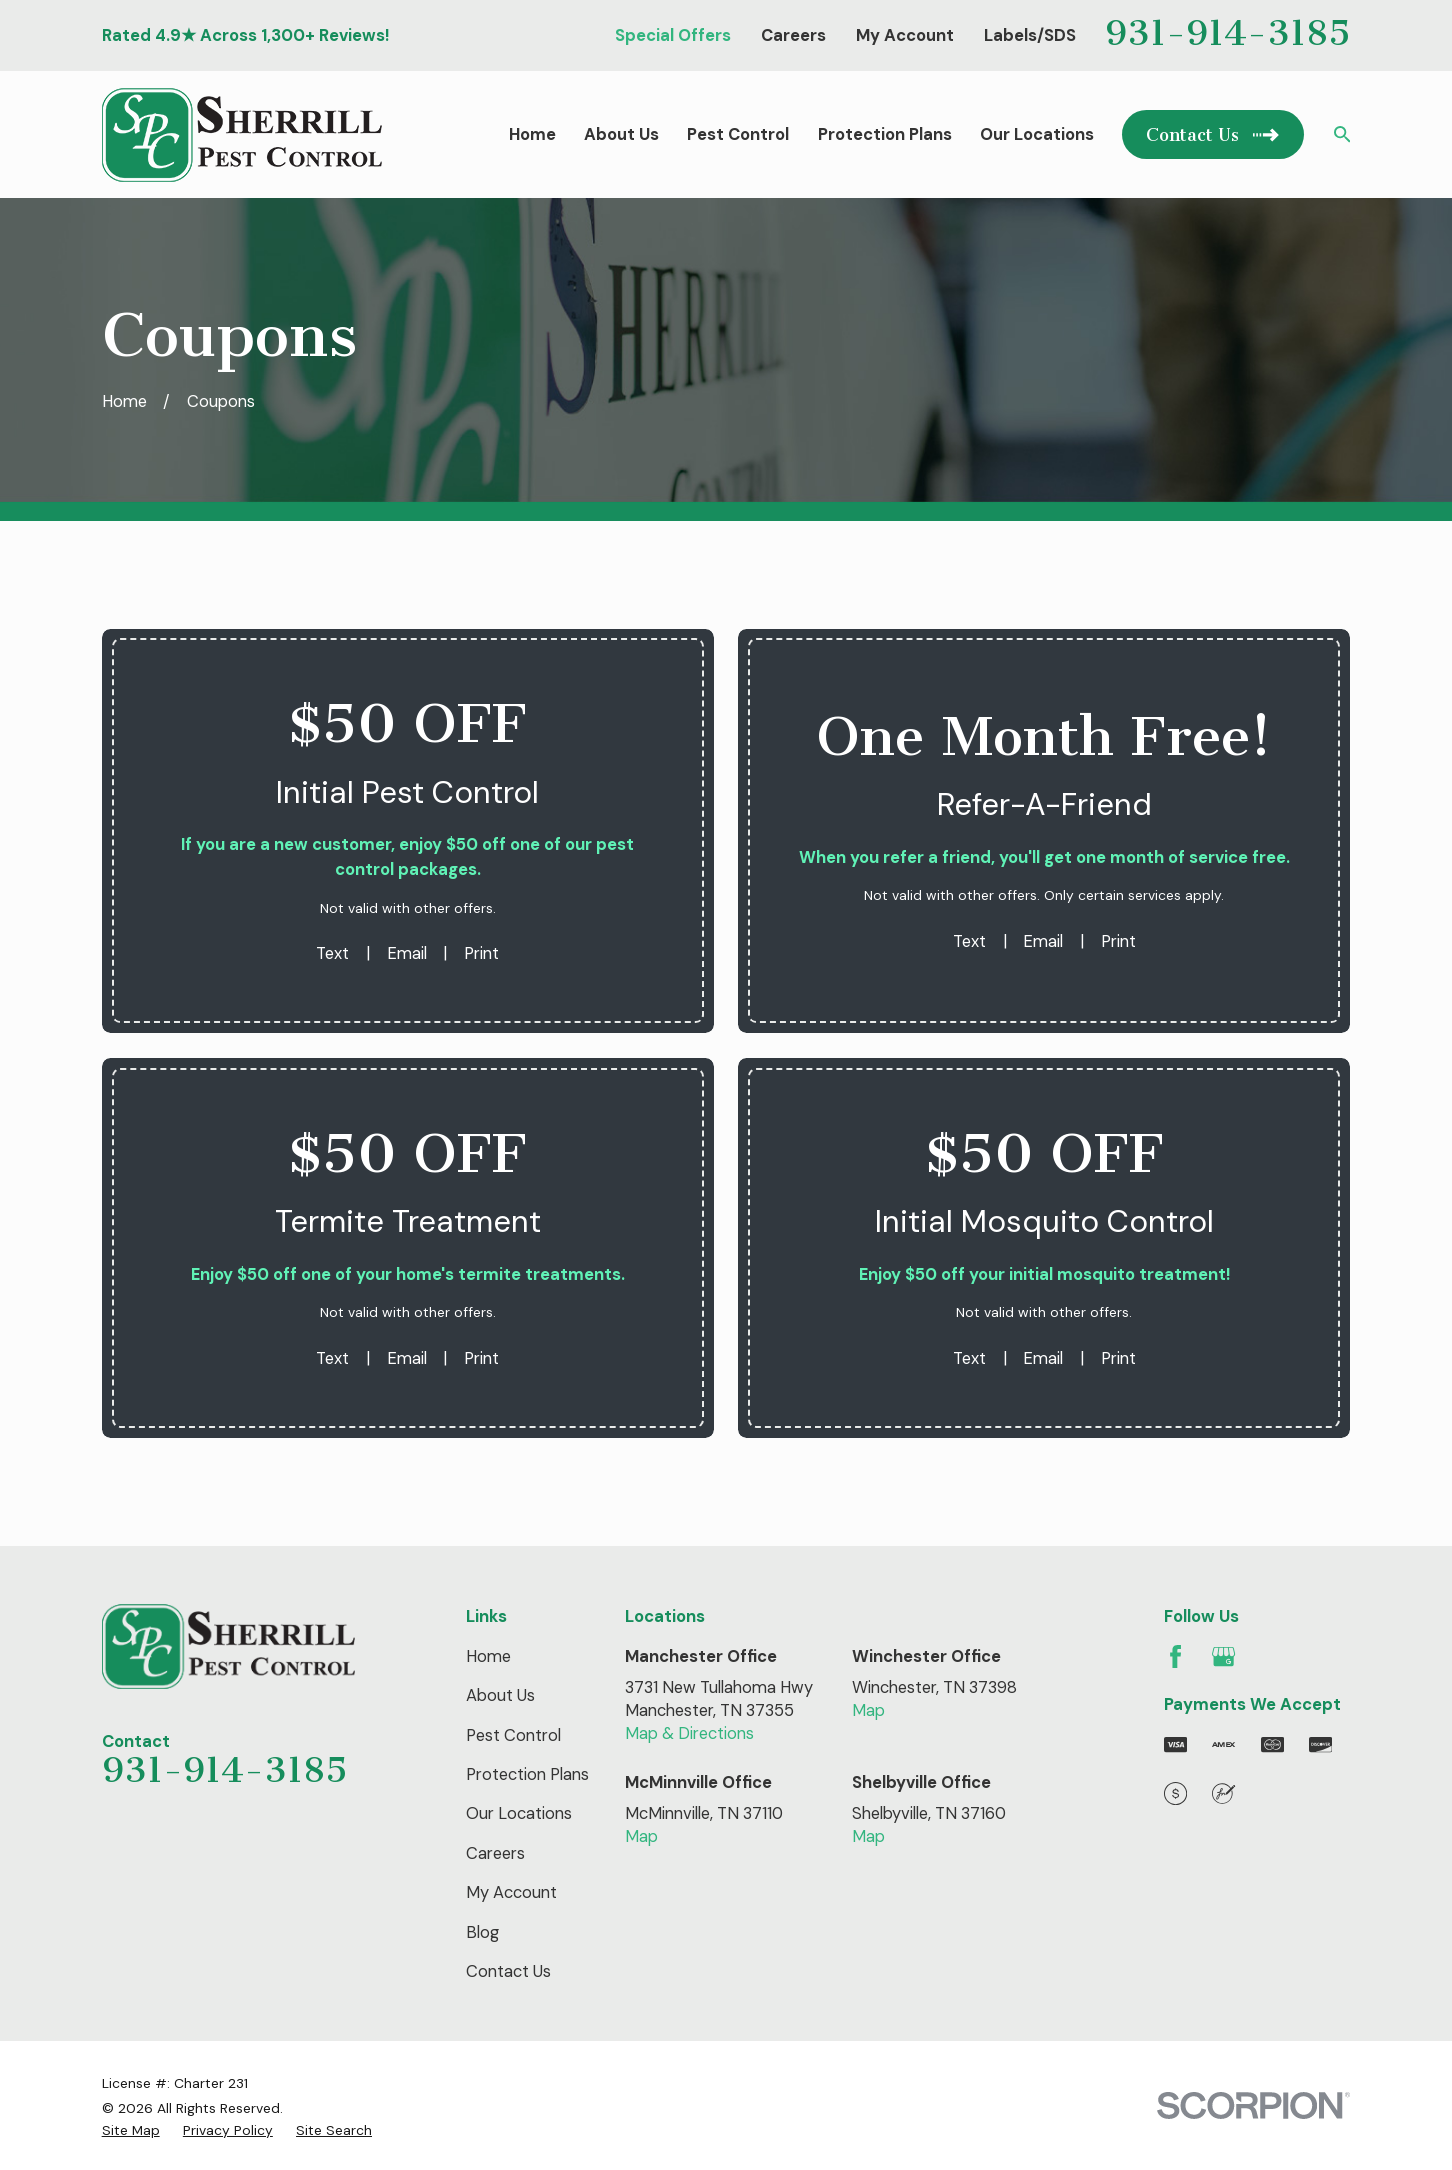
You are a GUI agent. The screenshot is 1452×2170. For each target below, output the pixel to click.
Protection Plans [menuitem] (885, 134)
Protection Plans (527, 1774)
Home (488, 1656)
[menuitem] (131, 2130)
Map (868, 1710)
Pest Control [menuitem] (738, 134)
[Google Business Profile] (1223, 1656)
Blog (482, 1932)
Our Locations (519, 1813)
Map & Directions (689, 1733)
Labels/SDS (1030, 35)
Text (332, 953)
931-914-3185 (1227, 33)
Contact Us (508, 1971)
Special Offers (673, 35)
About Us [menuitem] (621, 134)
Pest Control (513, 1735)
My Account (905, 35)
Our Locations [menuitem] (1037, 134)
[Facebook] (1175, 1656)
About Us (500, 1695)
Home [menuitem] (532, 134)
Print (481, 953)
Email (407, 953)
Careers (793, 35)
